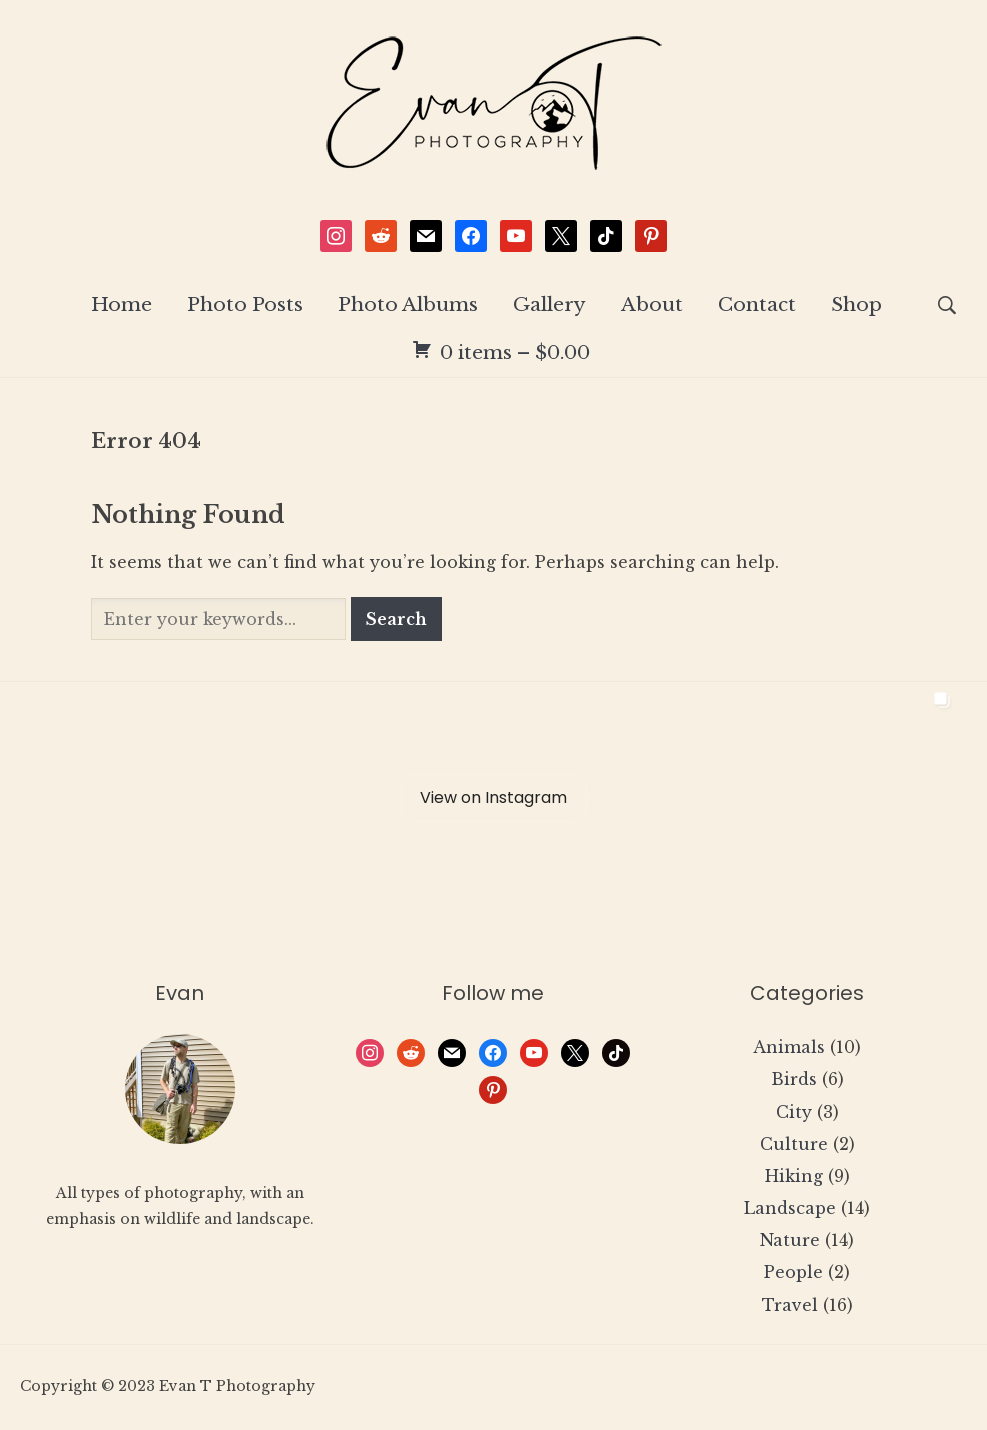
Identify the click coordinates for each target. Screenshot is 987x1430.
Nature (790, 1241)
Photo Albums (408, 305)
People (793, 1273)
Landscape (790, 1209)
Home (121, 305)
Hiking (794, 1177)
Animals (789, 1048)
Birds (794, 1080)
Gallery (549, 305)
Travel (790, 1306)
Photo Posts (245, 305)
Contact (757, 305)
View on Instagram (493, 798)
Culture (794, 1145)
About (652, 305)
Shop (856, 305)
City (794, 1112)
